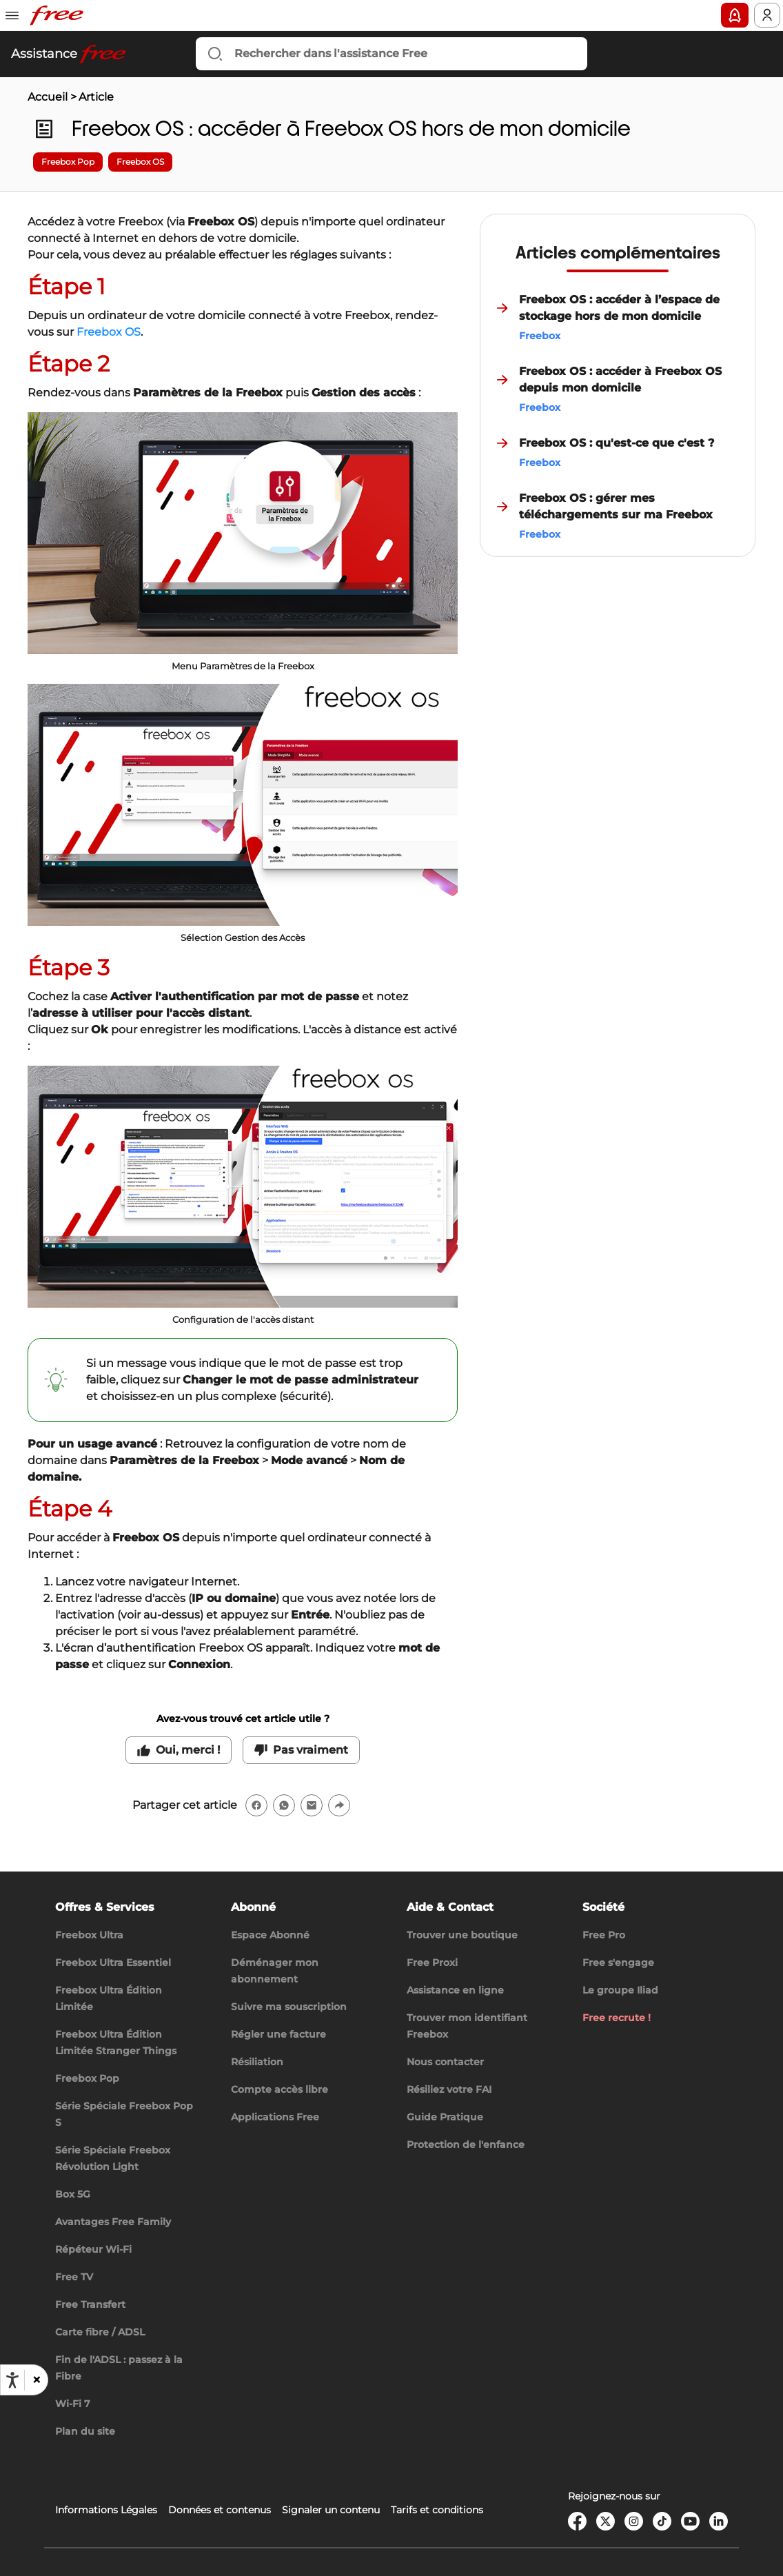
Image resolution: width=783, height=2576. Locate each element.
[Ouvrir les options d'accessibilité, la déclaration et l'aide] (12, 2380)
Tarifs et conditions (437, 2510)
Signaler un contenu (331, 2510)
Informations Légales (106, 2510)
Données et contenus (219, 2510)
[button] (36, 2380)
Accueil (48, 96)
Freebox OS (109, 331)
